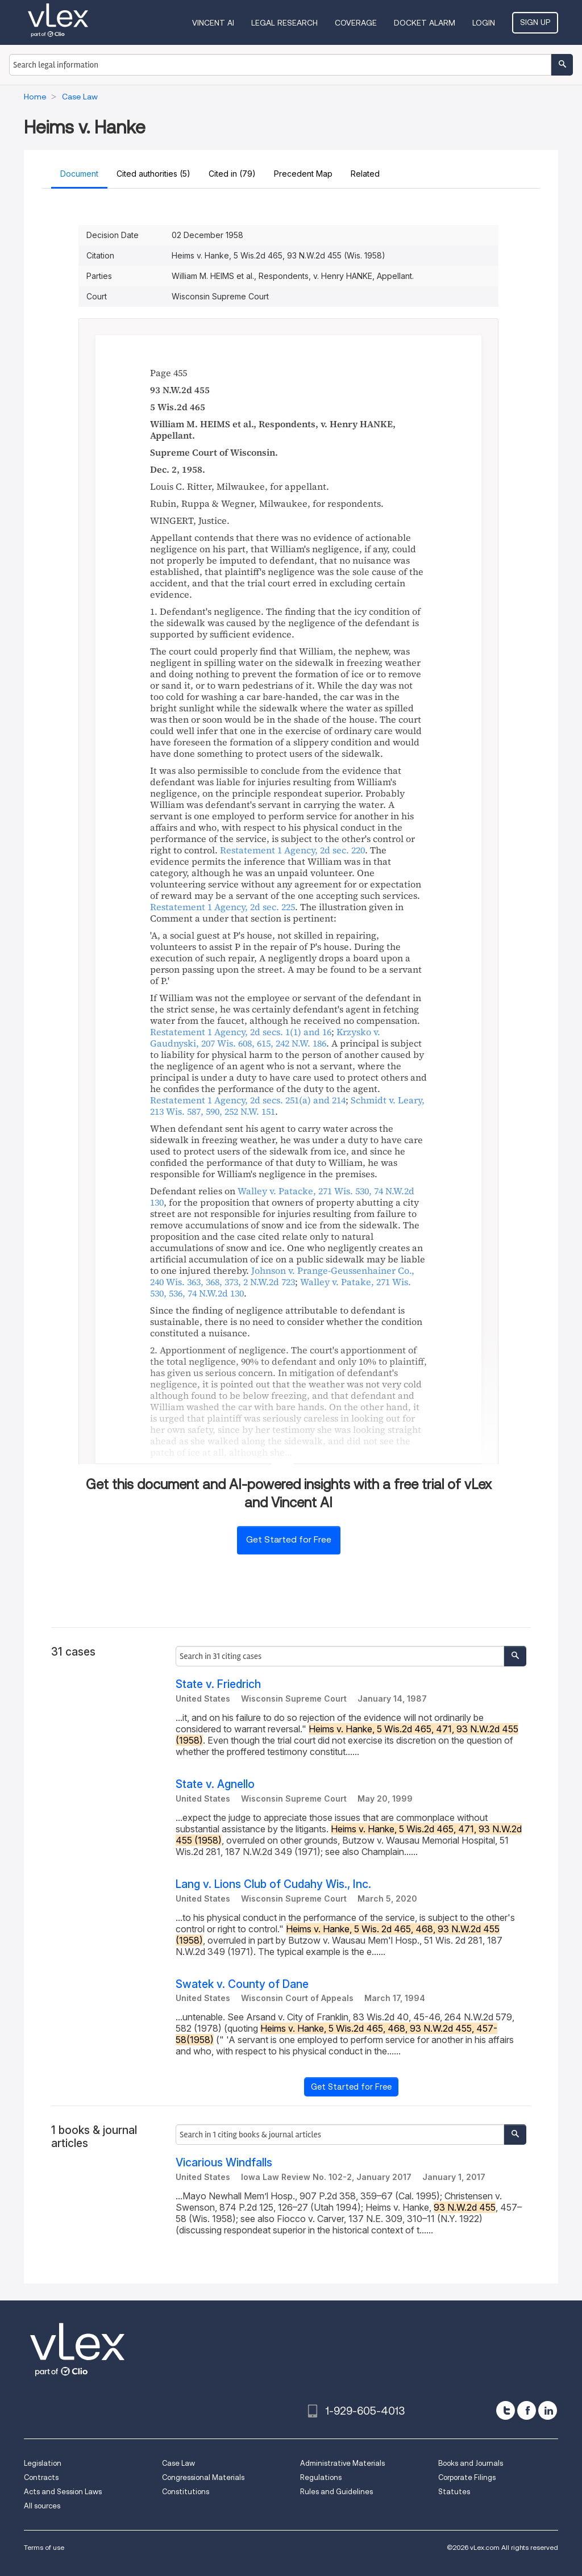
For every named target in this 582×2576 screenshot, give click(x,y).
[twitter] (505, 2410)
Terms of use (44, 2547)
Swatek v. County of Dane (242, 1984)
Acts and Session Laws (63, 2491)
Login (483, 22)
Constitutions (185, 2491)
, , (265, 1037)
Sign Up (535, 22)
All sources (42, 2506)
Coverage (356, 22)
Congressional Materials (203, 2477)
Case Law (178, 2463)
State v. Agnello (215, 1784)
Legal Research (284, 22)
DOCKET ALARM (424, 22)
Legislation (42, 2463)
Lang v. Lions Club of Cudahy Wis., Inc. (273, 1884)
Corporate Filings (467, 2477)
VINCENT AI (213, 22)
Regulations (321, 2477)
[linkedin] (547, 2410)
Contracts (41, 2477)
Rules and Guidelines (336, 2491)
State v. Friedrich (218, 1684)
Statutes (454, 2491)
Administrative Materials (342, 2463)
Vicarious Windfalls (224, 2162)
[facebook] (526, 2410)
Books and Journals (470, 2463)
